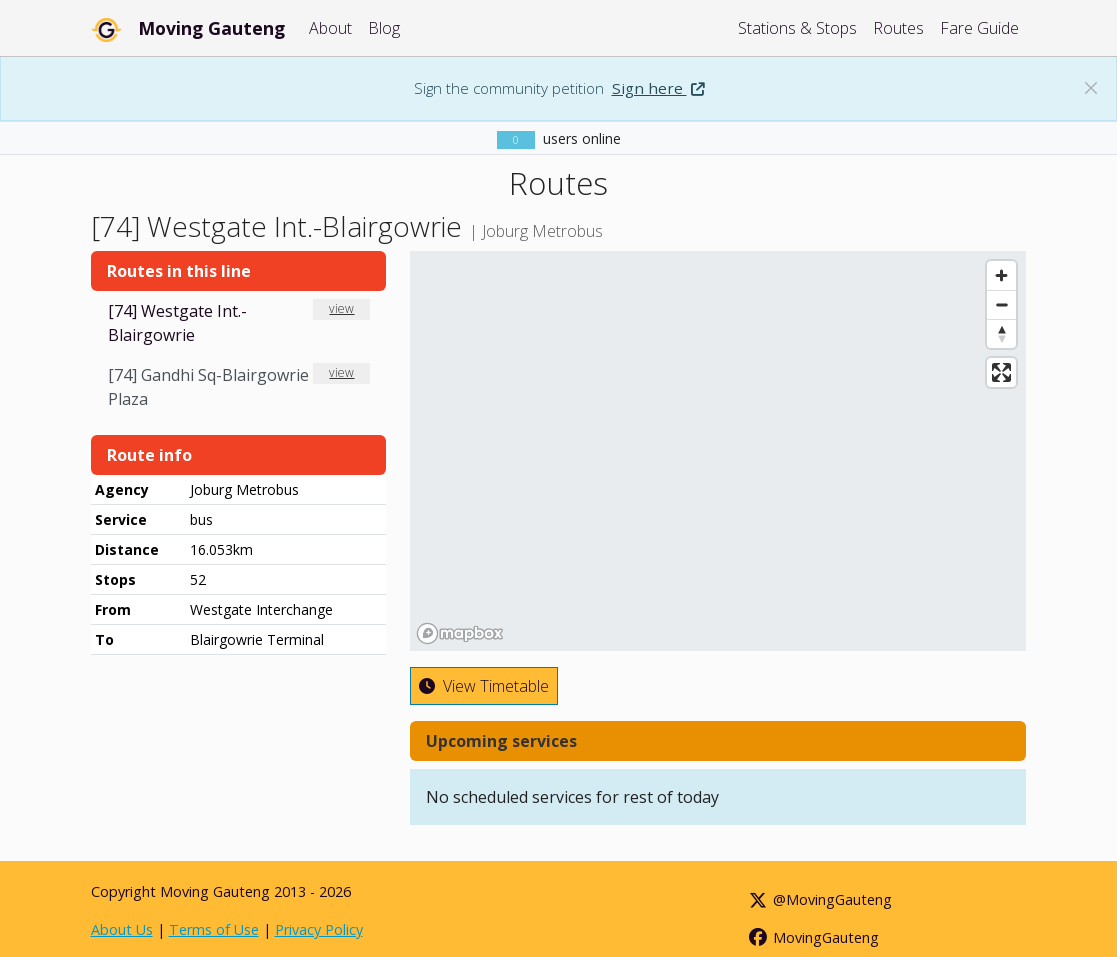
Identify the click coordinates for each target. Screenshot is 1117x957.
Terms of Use (214, 929)
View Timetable (484, 686)
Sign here (658, 88)
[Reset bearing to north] (1001, 333)
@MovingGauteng (819, 899)
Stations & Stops (797, 28)
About (330, 28)
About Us (122, 929)
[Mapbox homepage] (460, 633)
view (341, 308)
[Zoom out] (1001, 304)
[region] (718, 451)
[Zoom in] (1001, 275)
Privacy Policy (319, 929)
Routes (898, 28)
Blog (384, 28)
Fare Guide (979, 28)
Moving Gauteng (211, 28)
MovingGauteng (812, 937)
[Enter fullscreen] (1001, 372)
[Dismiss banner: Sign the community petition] (1091, 88)
